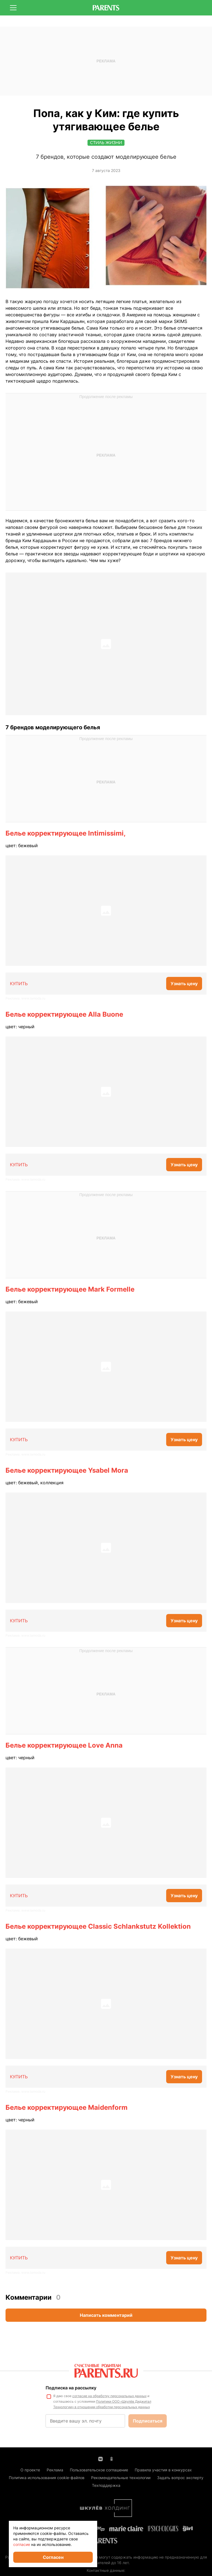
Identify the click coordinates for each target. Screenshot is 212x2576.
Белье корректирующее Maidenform (67, 2107)
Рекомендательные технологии (120, 2477)
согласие (21, 2544)
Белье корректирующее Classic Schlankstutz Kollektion (98, 1926)
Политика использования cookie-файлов (46, 2477)
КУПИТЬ (19, 983)
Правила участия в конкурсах (163, 2470)
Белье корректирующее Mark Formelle (70, 1289)
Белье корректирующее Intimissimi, (66, 833)
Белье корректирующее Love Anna (64, 1745)
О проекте (30, 2470)
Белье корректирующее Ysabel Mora (67, 1470)
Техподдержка (106, 2485)
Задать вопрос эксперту (180, 2477)
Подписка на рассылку (71, 2388)
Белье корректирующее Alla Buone (64, 1014)
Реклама (55, 2470)
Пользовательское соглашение (99, 2470)
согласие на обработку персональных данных (109, 2396)
